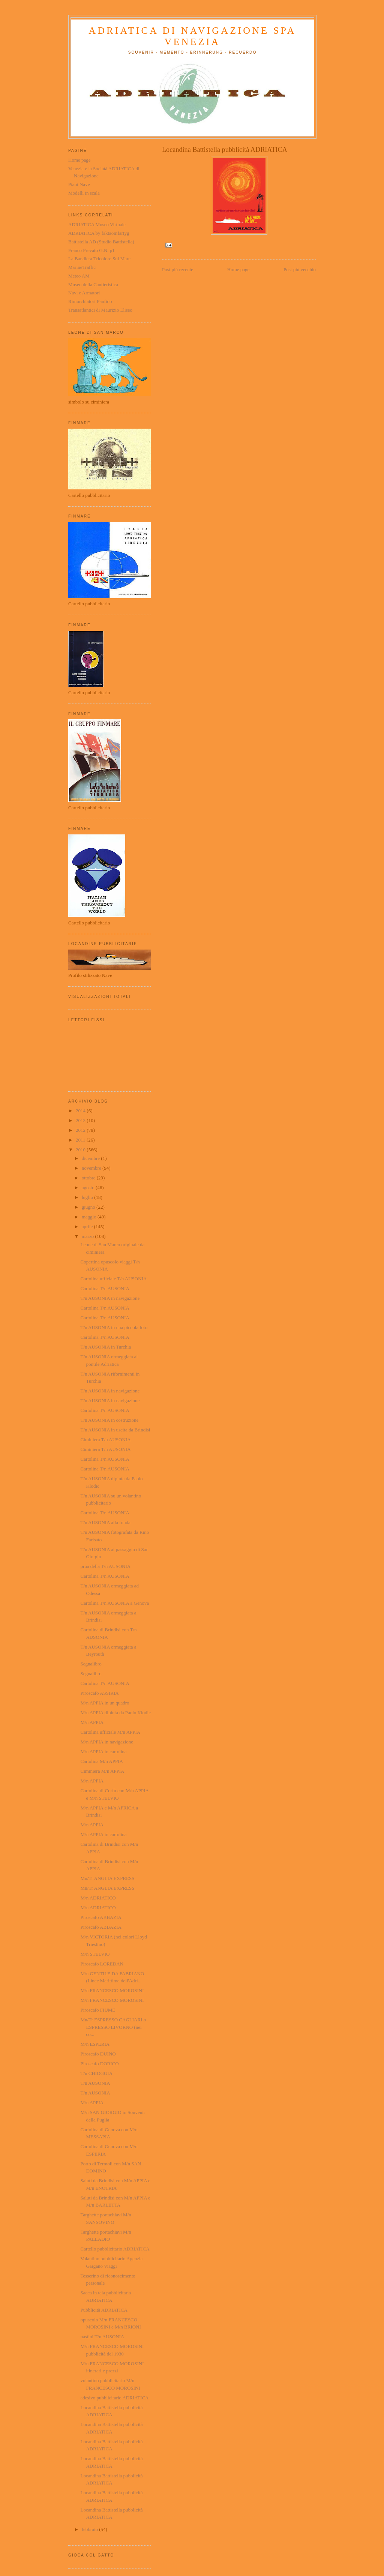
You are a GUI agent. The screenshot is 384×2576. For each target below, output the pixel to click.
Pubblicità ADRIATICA (103, 2310)
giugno (89, 1207)
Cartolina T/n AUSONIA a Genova (114, 1603)
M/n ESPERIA (95, 2044)
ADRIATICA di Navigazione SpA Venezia (192, 36)
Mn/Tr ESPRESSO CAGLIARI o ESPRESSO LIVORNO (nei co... (113, 2027)
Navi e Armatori (84, 293)
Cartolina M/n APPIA (101, 1761)
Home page (238, 269)
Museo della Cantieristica (93, 284)
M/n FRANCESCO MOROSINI (112, 1990)
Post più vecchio (300, 269)
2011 (81, 1140)
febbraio (90, 2529)
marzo (88, 1236)
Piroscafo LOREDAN (101, 1964)
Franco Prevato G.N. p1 (91, 250)
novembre (92, 1168)
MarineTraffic (82, 267)
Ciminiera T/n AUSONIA (105, 1439)
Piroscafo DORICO (99, 2063)
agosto (89, 1187)
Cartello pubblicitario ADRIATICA (114, 2249)
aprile (88, 1226)
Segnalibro (90, 1664)
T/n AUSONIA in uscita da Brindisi (115, 1430)
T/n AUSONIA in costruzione (109, 1420)
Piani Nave (79, 184)
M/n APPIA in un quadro (104, 1703)
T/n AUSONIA (95, 2083)
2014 (81, 1110)
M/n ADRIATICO (98, 1898)
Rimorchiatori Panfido (90, 301)
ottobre (89, 1178)
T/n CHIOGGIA (96, 2073)
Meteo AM (79, 276)
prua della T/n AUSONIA (105, 1566)
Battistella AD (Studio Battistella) (101, 242)
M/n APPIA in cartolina (103, 1751)
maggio (90, 1217)
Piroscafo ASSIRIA (99, 1693)
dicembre (91, 1158)
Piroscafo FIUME (97, 2010)
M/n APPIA (92, 1722)
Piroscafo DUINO (98, 2054)
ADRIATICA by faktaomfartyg (98, 233)
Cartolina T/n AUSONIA (104, 1288)
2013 (81, 1120)
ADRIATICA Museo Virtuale (97, 224)
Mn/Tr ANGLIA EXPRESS (107, 1878)
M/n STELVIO (95, 1954)
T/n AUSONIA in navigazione (110, 1298)
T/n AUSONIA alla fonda (105, 1522)
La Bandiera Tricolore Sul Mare (99, 258)
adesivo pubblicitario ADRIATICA (114, 2397)
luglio (88, 1197)
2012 (81, 1130)
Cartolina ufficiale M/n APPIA (110, 1732)
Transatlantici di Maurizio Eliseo (100, 310)
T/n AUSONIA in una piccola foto (113, 1327)
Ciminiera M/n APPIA (102, 1771)
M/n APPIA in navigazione (106, 1742)
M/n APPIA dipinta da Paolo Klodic (115, 1712)
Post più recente (177, 269)
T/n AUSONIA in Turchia (105, 1347)
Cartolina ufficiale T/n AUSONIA (113, 1278)
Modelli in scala (84, 193)
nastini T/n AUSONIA (102, 2336)
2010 (81, 1149)
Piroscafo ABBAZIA (100, 1917)
